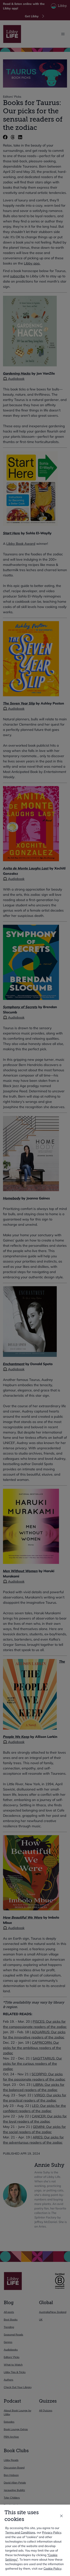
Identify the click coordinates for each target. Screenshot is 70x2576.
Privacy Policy (51, 2532)
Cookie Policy (52, 2568)
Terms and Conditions (20, 2532)
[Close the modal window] (61, 2516)
